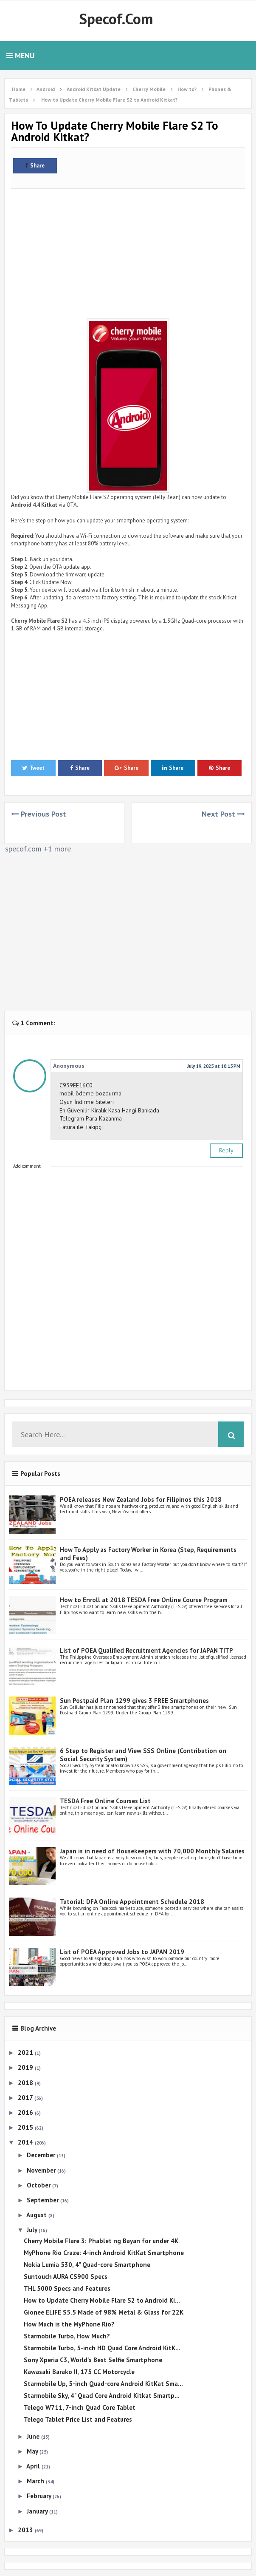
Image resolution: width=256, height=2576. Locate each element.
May (33, 2451)
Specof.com (116, 18)
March (36, 2481)
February (40, 2496)
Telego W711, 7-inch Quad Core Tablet (79, 2407)
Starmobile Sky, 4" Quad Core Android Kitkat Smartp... (102, 2396)
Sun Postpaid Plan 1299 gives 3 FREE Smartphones (134, 1701)
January (38, 2511)
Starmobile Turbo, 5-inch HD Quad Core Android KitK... (102, 2348)
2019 (26, 2067)
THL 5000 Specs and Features (67, 2288)
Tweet (33, 768)
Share (35, 165)
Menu (20, 55)
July (33, 2230)
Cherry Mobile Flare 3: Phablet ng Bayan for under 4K (101, 2241)
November (42, 2170)
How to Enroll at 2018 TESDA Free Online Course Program (144, 1600)
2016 (26, 2112)
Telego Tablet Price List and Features (78, 2419)
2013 (26, 2530)
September (43, 2200)
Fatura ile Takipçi (81, 1127)
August (37, 2215)
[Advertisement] (128, 251)
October (39, 2185)
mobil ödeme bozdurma (90, 1093)
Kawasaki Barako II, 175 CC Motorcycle (79, 2372)
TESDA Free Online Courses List (105, 1801)
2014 (26, 2142)
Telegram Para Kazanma (90, 1118)
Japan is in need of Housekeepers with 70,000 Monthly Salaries (152, 1851)
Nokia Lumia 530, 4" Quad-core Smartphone (87, 2265)
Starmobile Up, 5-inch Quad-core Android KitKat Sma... (103, 2384)
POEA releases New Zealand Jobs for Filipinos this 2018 (141, 1499)
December (42, 2155)
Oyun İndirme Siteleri (86, 1102)
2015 (26, 2127)
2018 (26, 2083)
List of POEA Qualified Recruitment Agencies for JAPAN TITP (146, 1650)
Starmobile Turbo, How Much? (67, 2336)
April (34, 2466)
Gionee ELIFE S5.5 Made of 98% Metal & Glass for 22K (103, 2312)
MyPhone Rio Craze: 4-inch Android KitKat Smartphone (104, 2253)
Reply (226, 1150)
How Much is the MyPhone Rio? (69, 2324)
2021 (26, 2052)
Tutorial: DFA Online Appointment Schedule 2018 (132, 1902)
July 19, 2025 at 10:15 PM (213, 1066)
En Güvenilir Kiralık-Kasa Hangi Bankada (109, 1110)
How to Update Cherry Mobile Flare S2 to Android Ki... (102, 2300)
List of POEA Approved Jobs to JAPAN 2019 (122, 1952)
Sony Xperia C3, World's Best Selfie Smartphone (93, 2360)
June (34, 2436)
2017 (26, 2098)
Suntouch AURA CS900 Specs (65, 2276)
